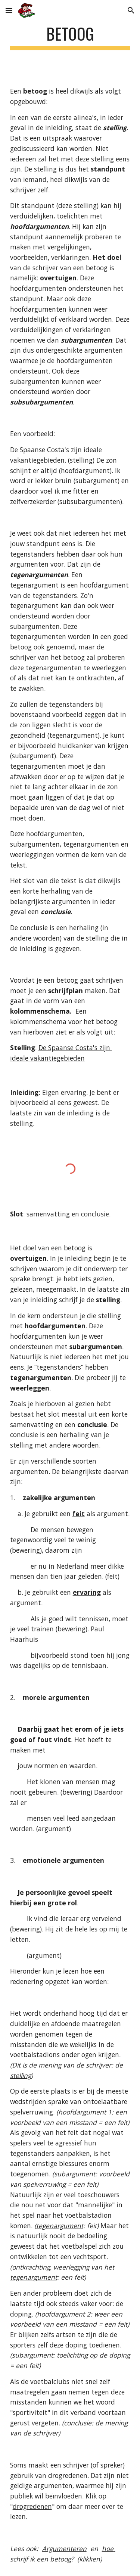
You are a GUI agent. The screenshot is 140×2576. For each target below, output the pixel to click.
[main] (70, 37)
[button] (9, 10)
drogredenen (32, 2506)
